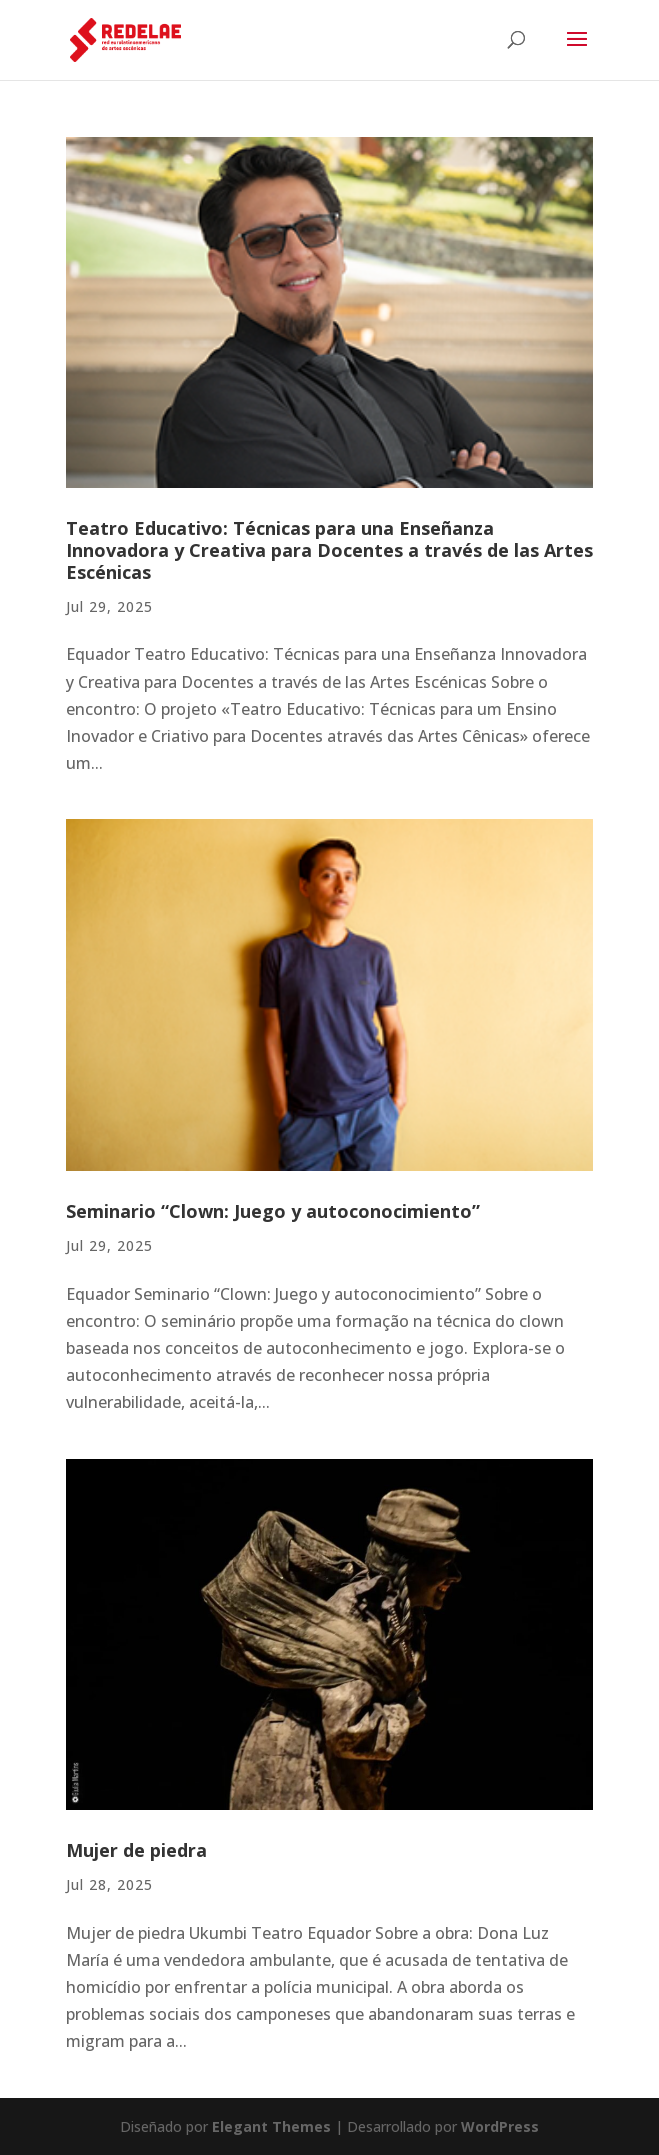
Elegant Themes (271, 2126)
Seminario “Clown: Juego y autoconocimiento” (273, 1211)
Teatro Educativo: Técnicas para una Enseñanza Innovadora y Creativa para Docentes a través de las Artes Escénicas (329, 549)
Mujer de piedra (136, 1850)
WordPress (500, 2126)
